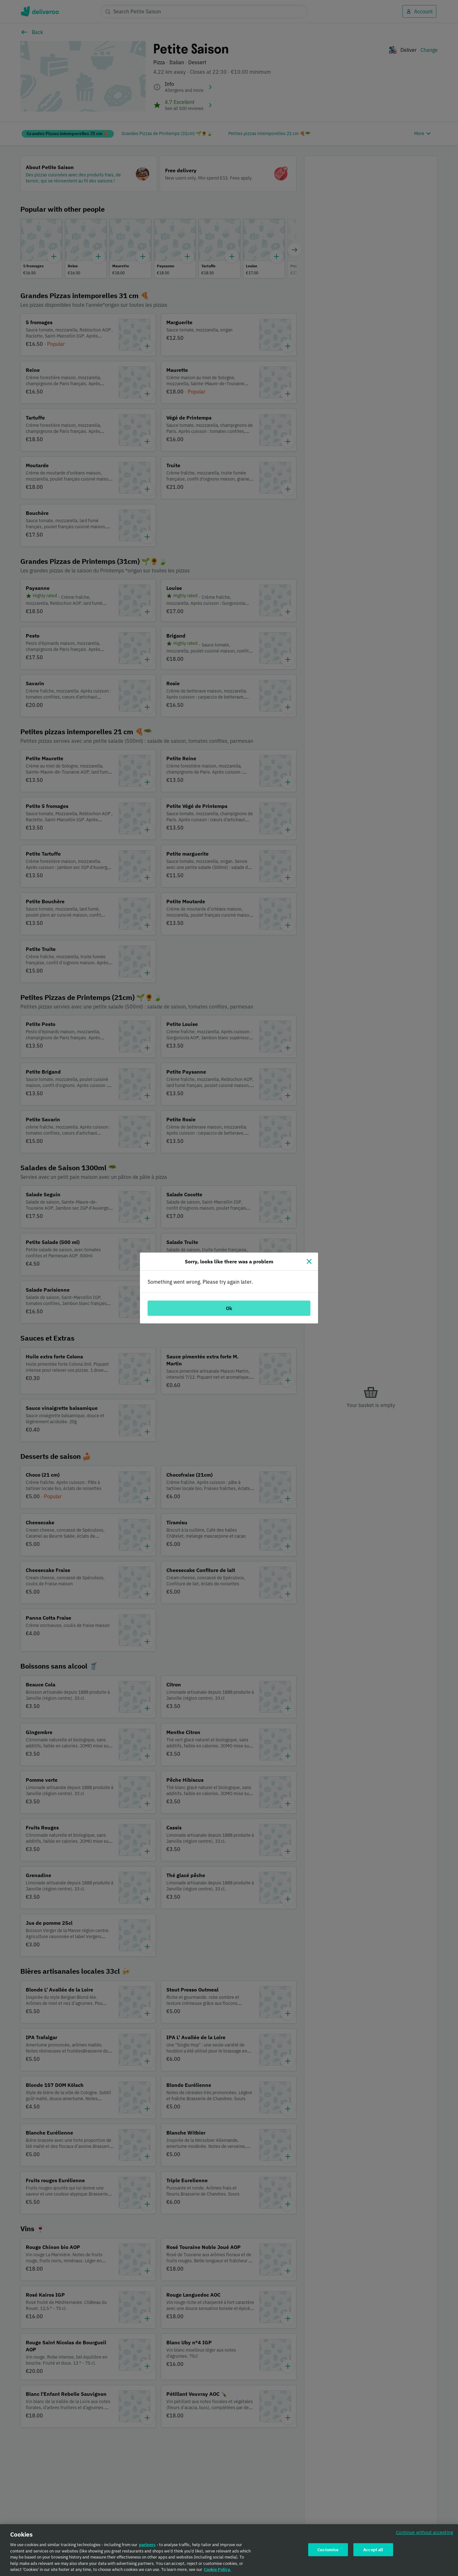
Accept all (373, 2549)
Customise (327, 2549)
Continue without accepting (424, 2532)
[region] (229, 2550)
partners (147, 2544)
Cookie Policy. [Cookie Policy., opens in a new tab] (217, 2569)
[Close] (309, 1261)
